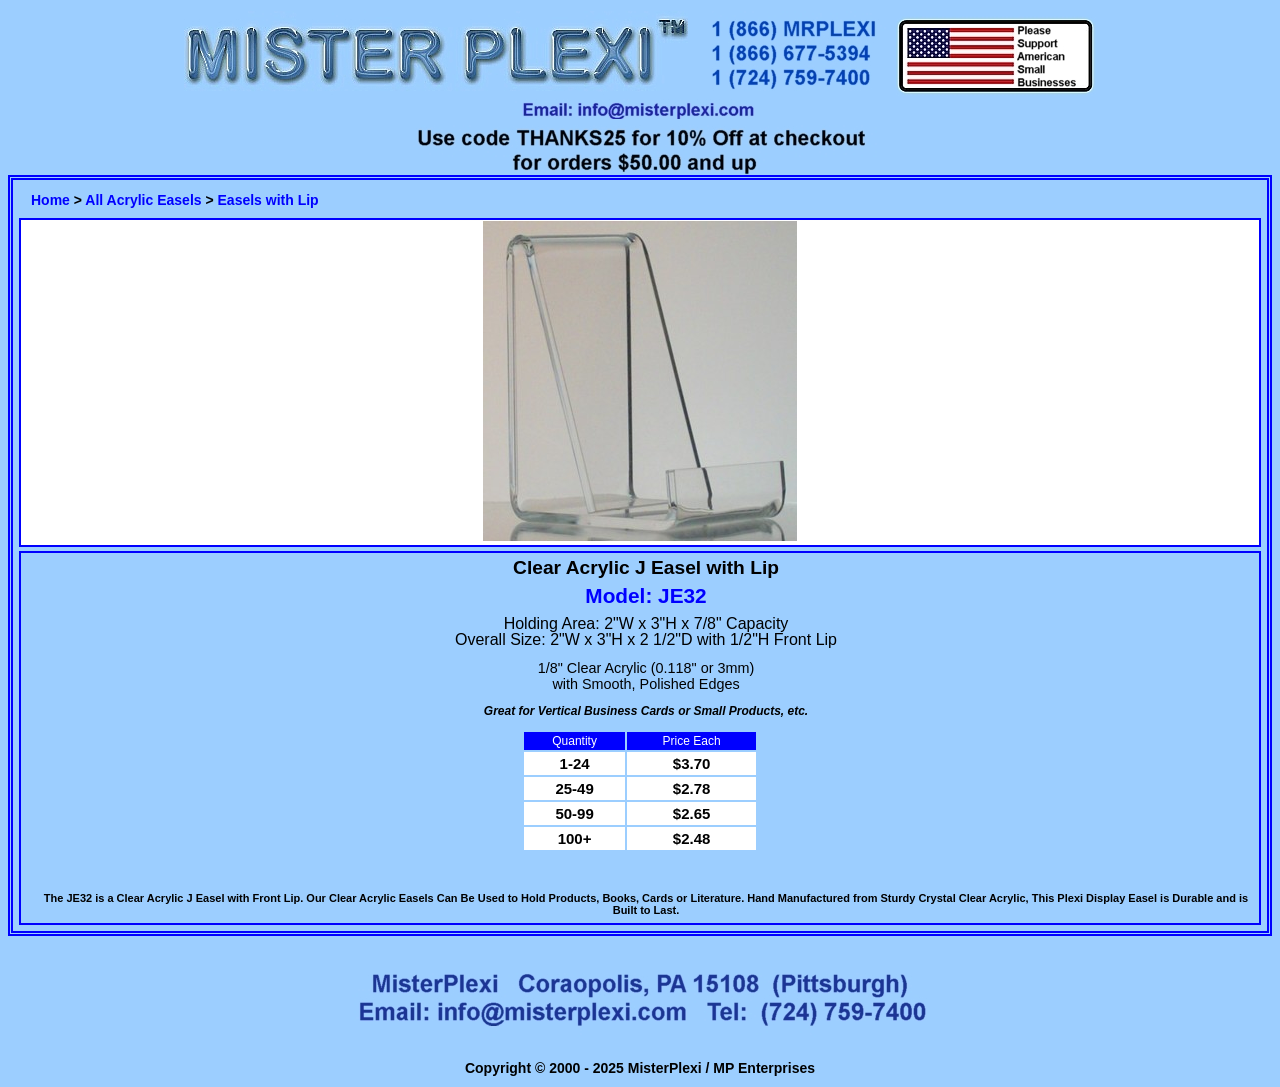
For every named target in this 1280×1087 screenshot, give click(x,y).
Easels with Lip (268, 200)
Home (50, 200)
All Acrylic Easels (143, 200)
